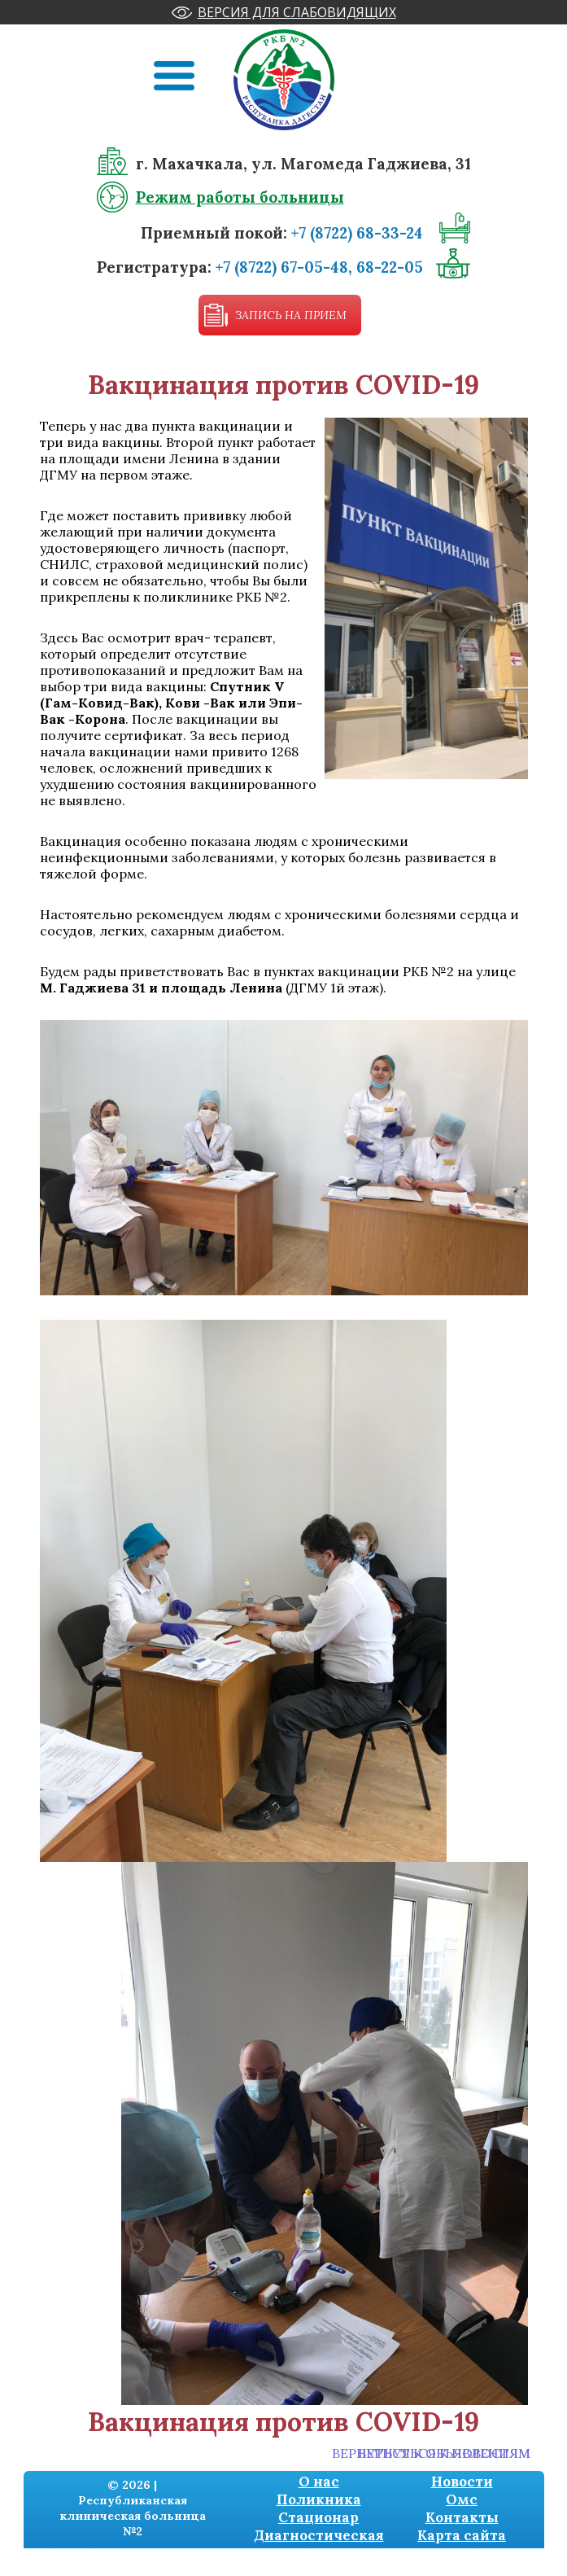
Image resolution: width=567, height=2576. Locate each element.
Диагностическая (319, 2535)
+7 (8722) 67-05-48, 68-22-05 (319, 267)
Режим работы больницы (240, 197)
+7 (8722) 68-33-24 (357, 233)
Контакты (462, 2517)
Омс (462, 2499)
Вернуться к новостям (444, 2453)
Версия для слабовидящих (297, 12)
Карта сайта (461, 2535)
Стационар (318, 2517)
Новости (462, 2482)
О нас (319, 2482)
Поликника (319, 2499)
